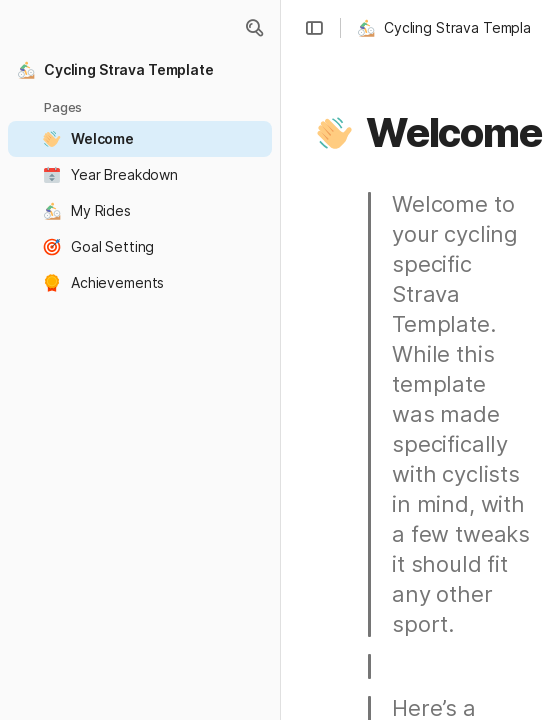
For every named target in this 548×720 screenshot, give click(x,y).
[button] (254, 28)
